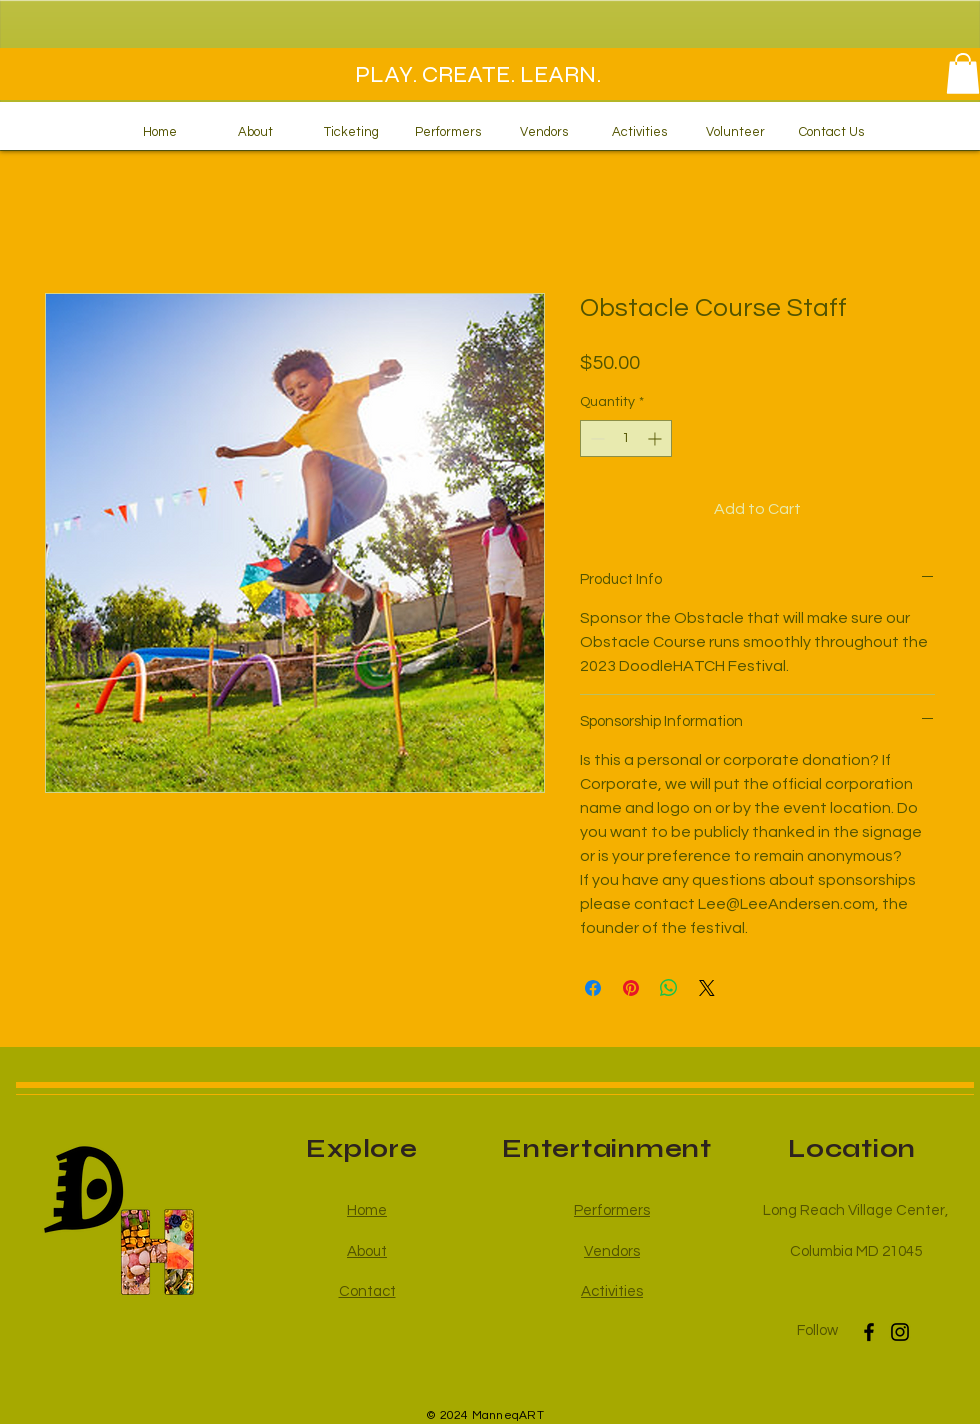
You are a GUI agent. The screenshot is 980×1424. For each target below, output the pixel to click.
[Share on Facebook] (593, 988)
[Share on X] (707, 988)
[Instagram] (900, 1332)
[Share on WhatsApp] (669, 988)
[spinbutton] (626, 438)
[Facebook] (869, 1332)
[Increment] (656, 438)
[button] (963, 73)
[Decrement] (595, 438)
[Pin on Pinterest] (631, 988)
